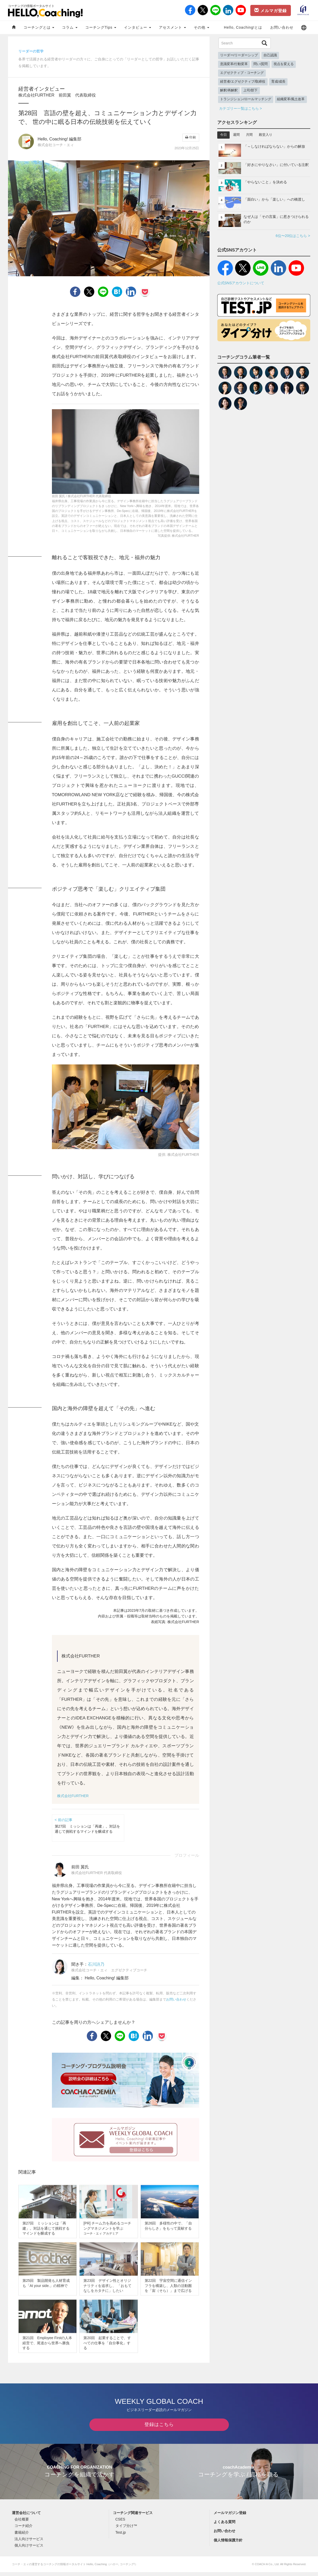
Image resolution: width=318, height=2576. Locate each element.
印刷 (190, 137)
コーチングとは (39, 27)
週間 (236, 135)
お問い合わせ (281, 27)
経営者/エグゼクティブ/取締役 (243, 81)
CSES (120, 2523)
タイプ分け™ (126, 2529)
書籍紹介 (21, 2536)
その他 (201, 27)
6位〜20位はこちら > (293, 236)
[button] (303, 27)
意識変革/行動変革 (234, 64)
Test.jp (120, 2536)
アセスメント (172, 27)
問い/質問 (260, 64)
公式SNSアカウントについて (241, 283)
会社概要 (21, 2523)
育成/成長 (278, 81)
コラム (69, 27)
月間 (249, 135)
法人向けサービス (28, 2543)
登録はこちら (159, 2428)
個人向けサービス (28, 2549)
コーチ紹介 (23, 2529)
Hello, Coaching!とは (243, 27)
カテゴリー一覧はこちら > (240, 108)
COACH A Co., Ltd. (267, 2568)
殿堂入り (265, 135)
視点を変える (284, 64)
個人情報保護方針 (228, 2544)
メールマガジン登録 (230, 2517)
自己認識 (270, 55)
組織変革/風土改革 (291, 99)
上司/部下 (250, 90)
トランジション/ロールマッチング (246, 99)
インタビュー (137, 27)
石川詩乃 (96, 1964)
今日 (223, 135)
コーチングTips (100, 27)
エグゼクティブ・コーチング (242, 73)
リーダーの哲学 (31, 51)
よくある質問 (224, 2526)
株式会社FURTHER (73, 1796)
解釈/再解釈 (229, 90)
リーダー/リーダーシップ (239, 55)
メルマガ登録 (270, 10)
